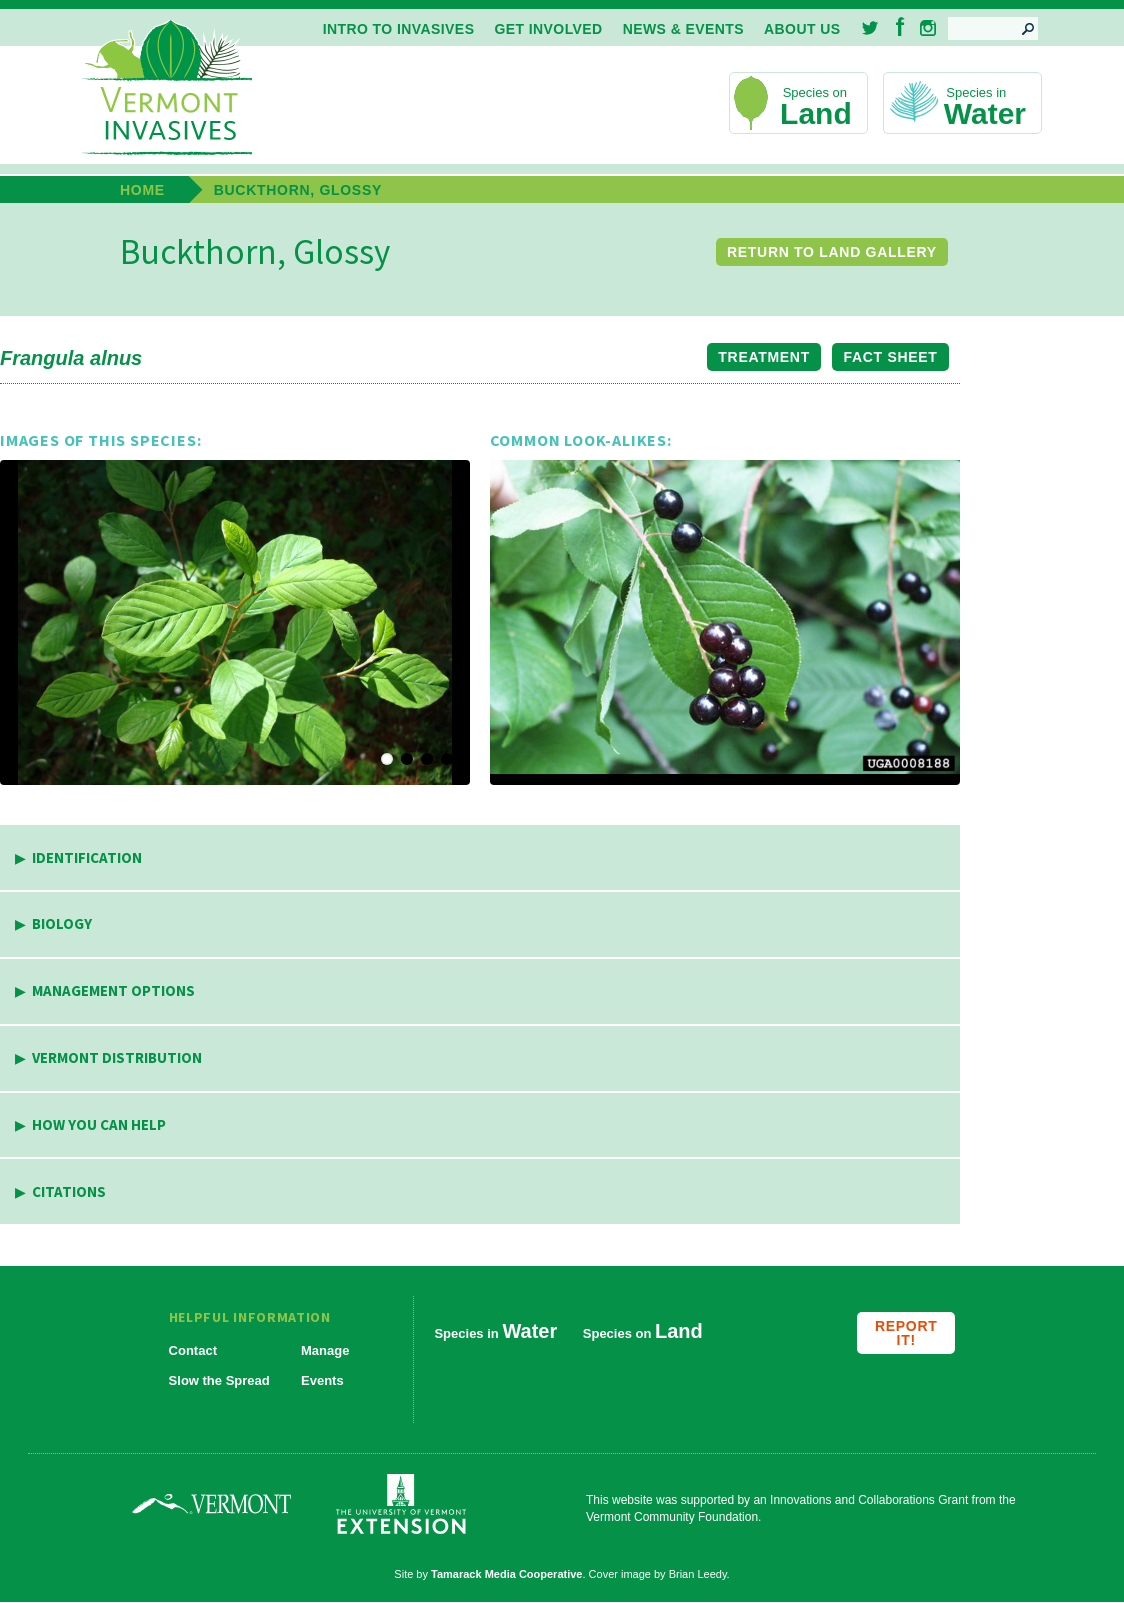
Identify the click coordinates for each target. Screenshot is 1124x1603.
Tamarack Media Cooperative (506, 1574)
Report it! (906, 1333)
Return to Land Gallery (832, 252)
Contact (193, 1350)
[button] (235, 622)
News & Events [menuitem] (683, 29)
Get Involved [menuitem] (548, 29)
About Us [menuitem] (802, 29)
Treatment (764, 357)
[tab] (480, 858)
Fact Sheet (891, 357)
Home (142, 190)
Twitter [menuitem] (871, 28)
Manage (325, 1350)
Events (322, 1380)
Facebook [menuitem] (900, 26)
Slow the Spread (219, 1380)
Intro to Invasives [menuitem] (399, 29)
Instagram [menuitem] (928, 28)
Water (985, 113)
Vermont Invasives (167, 88)
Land (816, 113)
